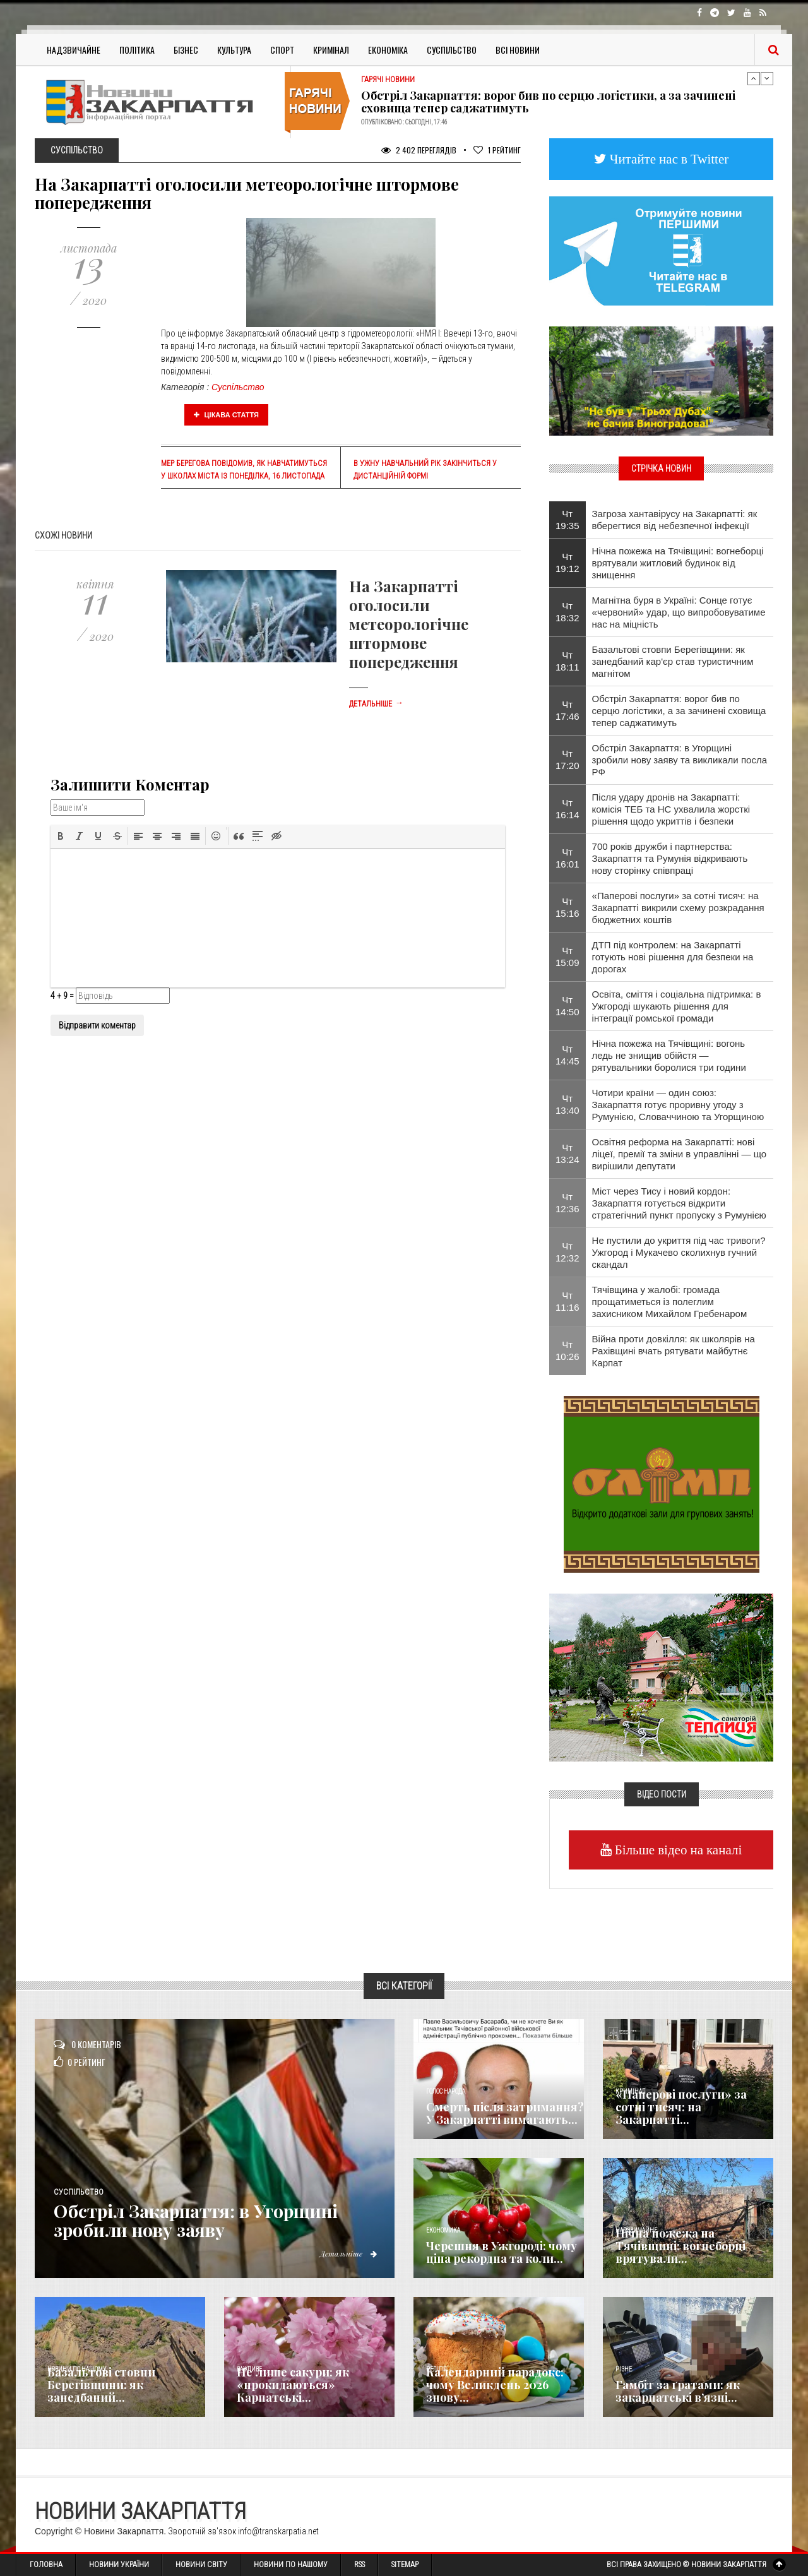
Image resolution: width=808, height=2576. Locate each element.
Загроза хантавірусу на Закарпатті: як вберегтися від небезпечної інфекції (675, 519)
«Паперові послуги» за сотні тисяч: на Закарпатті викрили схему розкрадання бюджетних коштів (678, 907)
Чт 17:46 (567, 710)
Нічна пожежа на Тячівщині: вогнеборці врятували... (680, 2246)
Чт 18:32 (567, 611)
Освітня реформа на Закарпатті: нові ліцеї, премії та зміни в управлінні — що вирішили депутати (679, 1153)
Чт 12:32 (567, 1252)
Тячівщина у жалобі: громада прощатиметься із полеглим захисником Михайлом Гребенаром (669, 1301)
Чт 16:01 (567, 858)
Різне (623, 2369)
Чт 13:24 (567, 1153)
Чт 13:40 (567, 1104)
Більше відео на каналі (677, 1849)
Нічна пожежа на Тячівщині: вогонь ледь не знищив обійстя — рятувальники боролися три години (669, 1055)
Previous (753, 78)
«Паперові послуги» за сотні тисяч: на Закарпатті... (681, 2107)
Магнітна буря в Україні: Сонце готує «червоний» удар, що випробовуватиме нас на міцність (679, 612)
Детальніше (376, 704)
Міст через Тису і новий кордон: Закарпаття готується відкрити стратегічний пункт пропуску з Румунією (679, 1203)
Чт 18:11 (567, 661)
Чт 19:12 (567, 562)
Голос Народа (445, 2091)
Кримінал (331, 49)
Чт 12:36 (567, 1202)
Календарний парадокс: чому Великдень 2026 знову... (495, 2384)
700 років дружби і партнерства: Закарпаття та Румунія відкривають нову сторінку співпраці (670, 858)
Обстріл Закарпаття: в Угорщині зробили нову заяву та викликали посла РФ (679, 759)
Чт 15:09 (567, 956)
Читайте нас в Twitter (668, 158)
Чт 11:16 (567, 1301)
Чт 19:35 (567, 519)
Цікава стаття (226, 415)
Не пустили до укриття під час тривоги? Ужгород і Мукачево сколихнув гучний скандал (679, 1252)
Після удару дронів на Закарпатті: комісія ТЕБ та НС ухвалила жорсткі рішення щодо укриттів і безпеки (671, 809)
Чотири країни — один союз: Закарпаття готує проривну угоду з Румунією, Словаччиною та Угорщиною (678, 1104)
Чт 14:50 (567, 1005)
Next (767, 78)
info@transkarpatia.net (278, 2531)
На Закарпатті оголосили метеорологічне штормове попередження (408, 624)
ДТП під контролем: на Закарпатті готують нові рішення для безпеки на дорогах (673, 956)
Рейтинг (497, 150)
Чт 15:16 (567, 907)
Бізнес (186, 49)
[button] (60, 836)
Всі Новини (518, 49)
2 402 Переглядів (418, 150)
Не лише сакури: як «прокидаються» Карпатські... (293, 2384)
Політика (137, 49)
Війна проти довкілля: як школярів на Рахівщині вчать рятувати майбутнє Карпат (673, 1350)
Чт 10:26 (567, 1350)
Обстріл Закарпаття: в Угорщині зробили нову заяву (208, 2220)
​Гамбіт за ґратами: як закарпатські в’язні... (677, 2391)
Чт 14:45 (567, 1055)
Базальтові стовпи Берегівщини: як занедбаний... (101, 2384)
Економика (443, 2230)
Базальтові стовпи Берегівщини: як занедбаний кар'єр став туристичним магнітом (673, 661)
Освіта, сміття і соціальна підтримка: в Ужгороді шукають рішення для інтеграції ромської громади (676, 1006)
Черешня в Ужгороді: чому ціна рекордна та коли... (501, 2252)
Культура (234, 49)
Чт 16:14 (567, 808)
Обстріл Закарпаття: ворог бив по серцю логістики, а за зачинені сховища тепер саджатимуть (548, 102)
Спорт (282, 49)
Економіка (388, 49)
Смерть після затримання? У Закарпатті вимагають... (505, 2113)
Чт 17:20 (567, 759)
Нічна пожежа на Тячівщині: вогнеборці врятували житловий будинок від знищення (678, 563)
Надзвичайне (73, 49)
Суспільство (452, 49)
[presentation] (60, 836)
